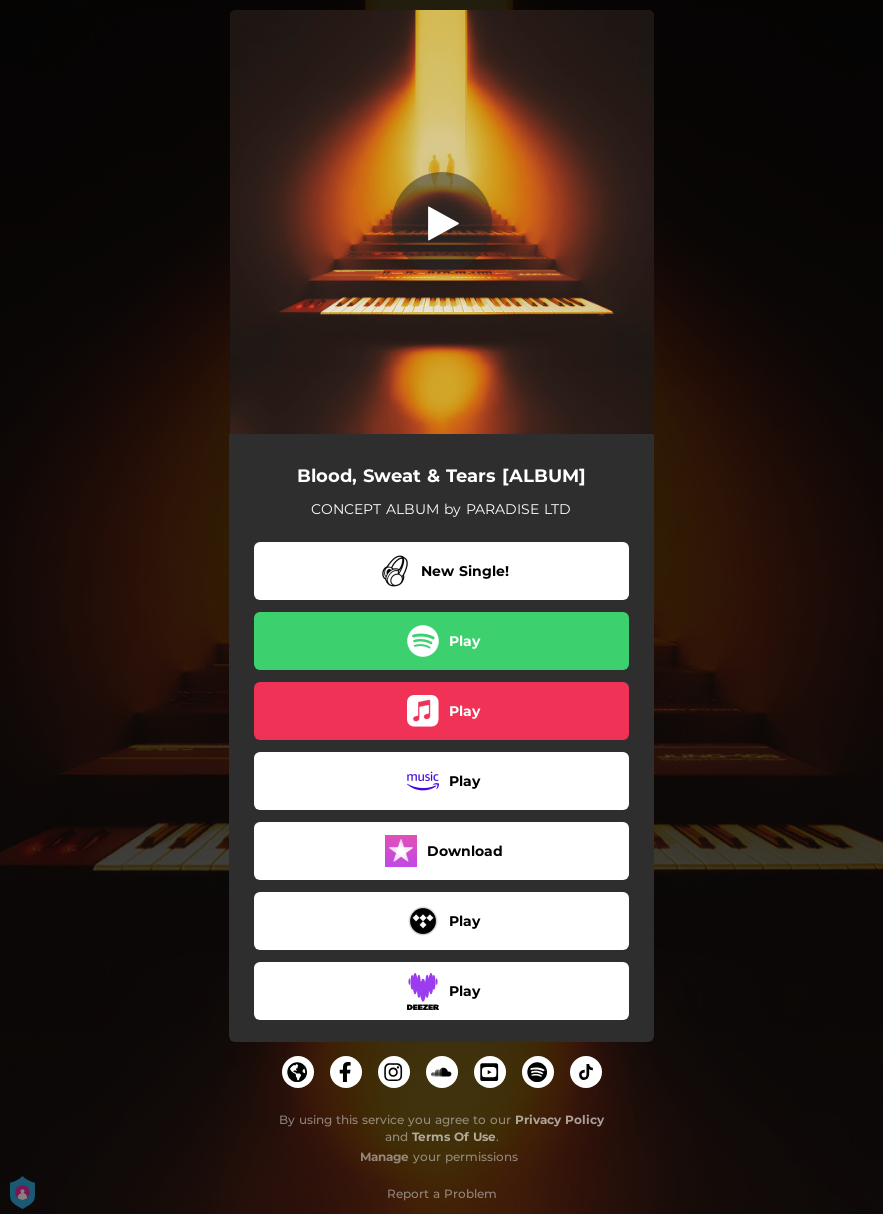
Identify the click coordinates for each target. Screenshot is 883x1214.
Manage (384, 1156)
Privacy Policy (559, 1119)
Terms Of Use (454, 1136)
